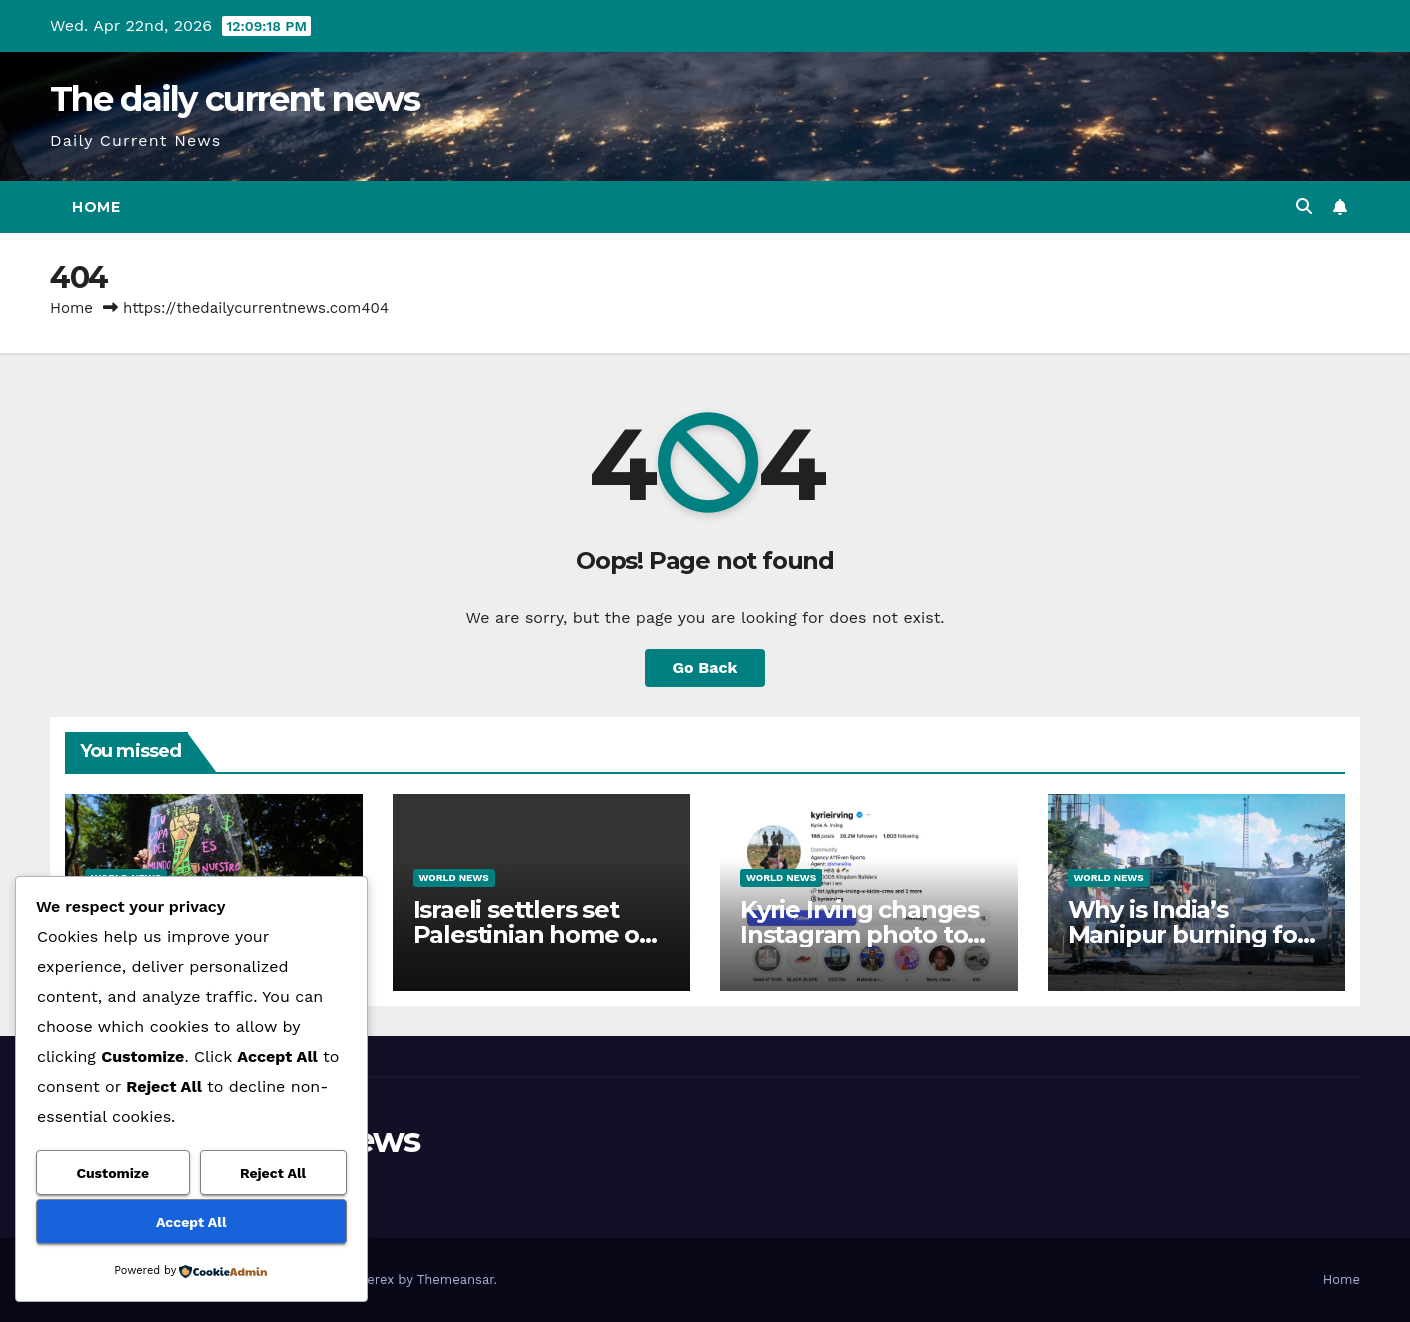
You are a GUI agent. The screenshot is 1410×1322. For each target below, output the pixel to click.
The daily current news (235, 99)
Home (96, 207)
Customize (112, 1173)
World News (454, 877)
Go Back (705, 667)
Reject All (273, 1173)
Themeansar (455, 1279)
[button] (1304, 206)
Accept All (191, 1222)
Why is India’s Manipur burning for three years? (1187, 934)
